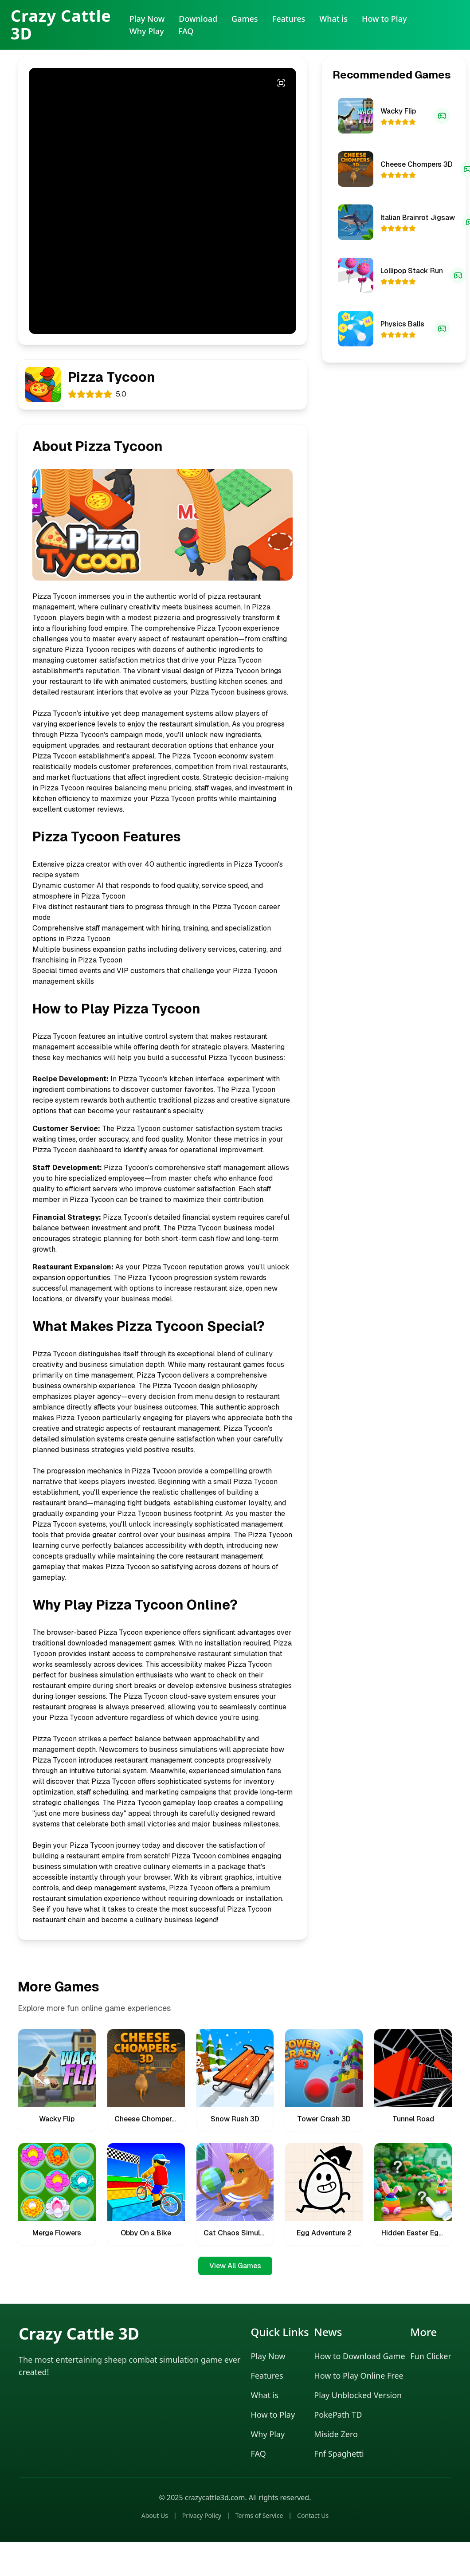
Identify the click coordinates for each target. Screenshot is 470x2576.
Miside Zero (336, 2434)
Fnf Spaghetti (339, 2453)
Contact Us (313, 2515)
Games (244, 18)
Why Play (146, 31)
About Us (154, 2515)
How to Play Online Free (358, 2375)
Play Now (146, 18)
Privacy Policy (201, 2515)
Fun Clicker (430, 2356)
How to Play (384, 18)
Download (198, 18)
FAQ (186, 31)
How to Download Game (359, 2356)
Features (289, 18)
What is (333, 18)
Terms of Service (259, 2515)
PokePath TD (338, 2414)
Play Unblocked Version (358, 2395)
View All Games (235, 2265)
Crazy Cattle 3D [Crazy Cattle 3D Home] (61, 25)
